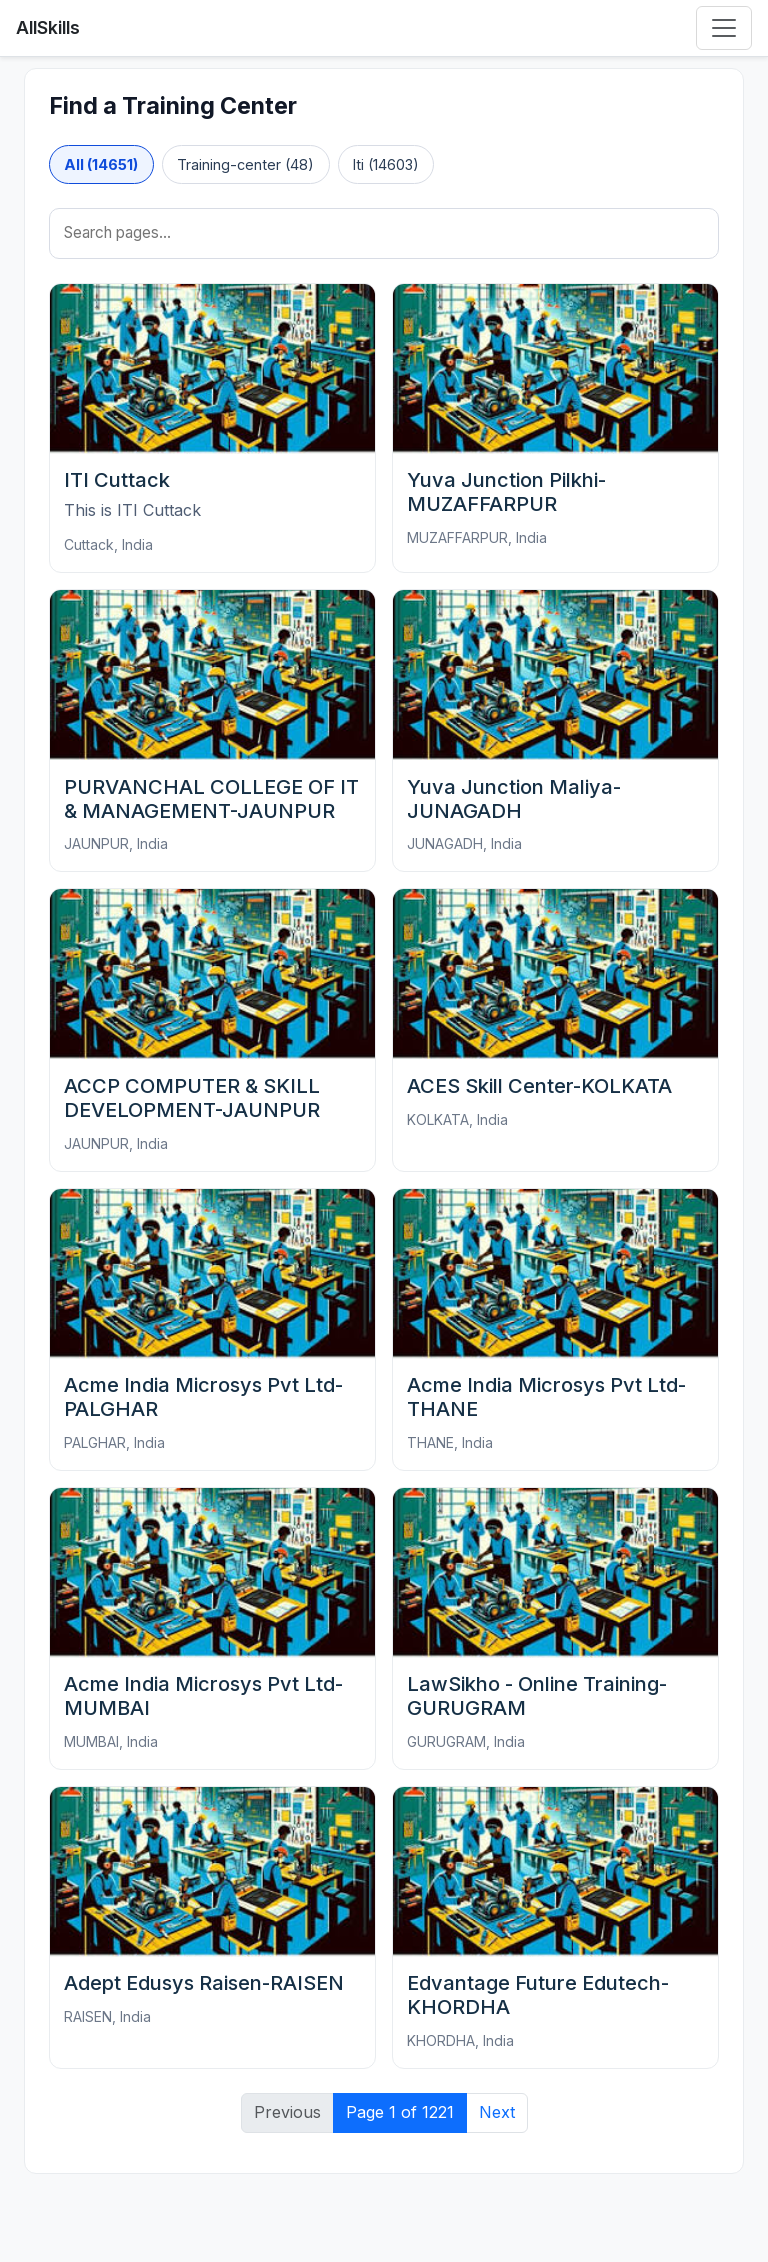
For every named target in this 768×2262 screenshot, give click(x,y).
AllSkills (48, 27)
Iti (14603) (386, 164)
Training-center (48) (245, 164)
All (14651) (101, 164)
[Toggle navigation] (724, 28)
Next (497, 2112)
